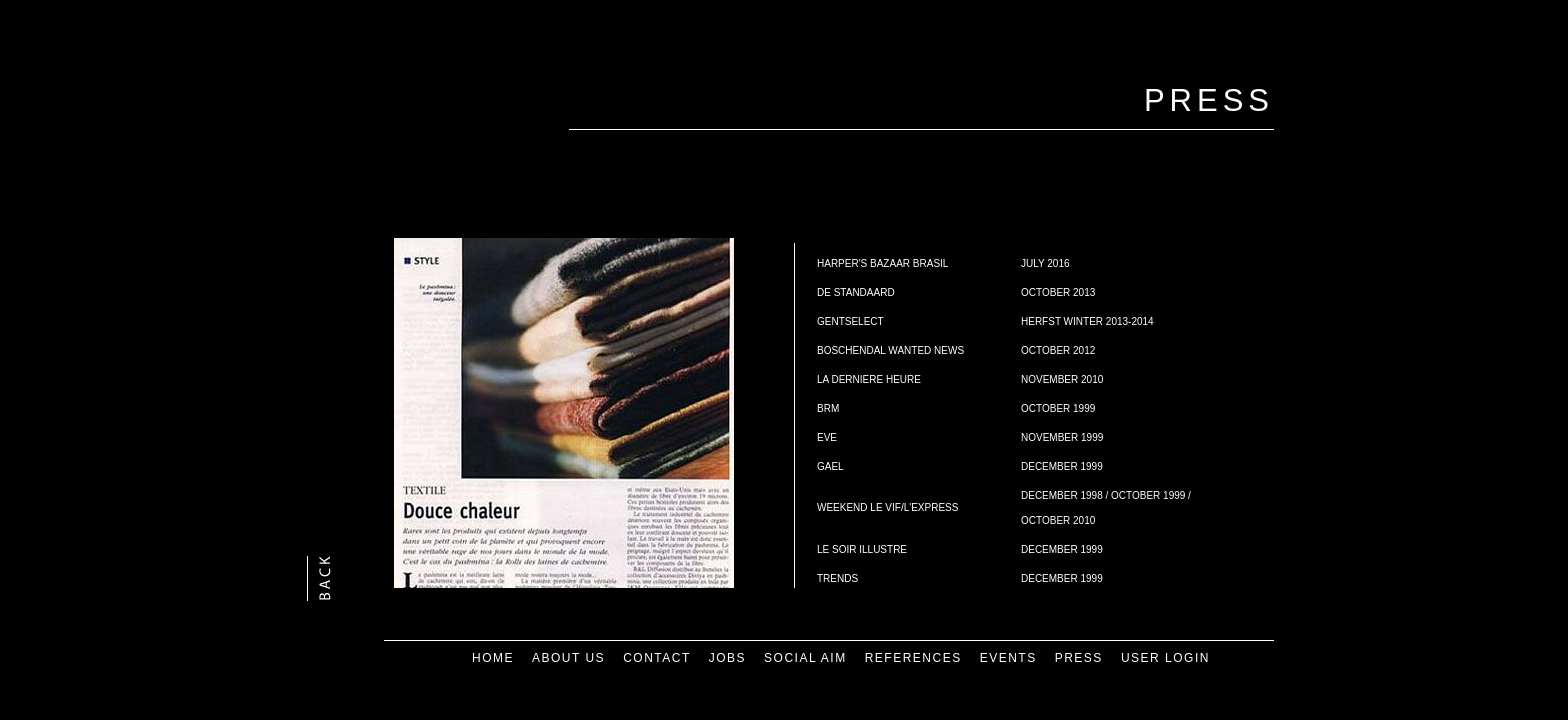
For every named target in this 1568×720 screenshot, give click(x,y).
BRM (828, 408)
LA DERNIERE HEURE (869, 379)
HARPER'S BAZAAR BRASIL (882, 263)
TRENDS (837, 578)
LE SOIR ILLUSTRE (862, 549)
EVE (827, 437)
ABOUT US (568, 658)
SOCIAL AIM (805, 658)
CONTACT (657, 658)
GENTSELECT (850, 321)
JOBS (727, 658)
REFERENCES (913, 658)
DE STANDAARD (856, 292)
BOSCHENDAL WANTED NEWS (890, 350)
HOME (493, 658)
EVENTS (1008, 658)
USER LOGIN (1165, 658)
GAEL (830, 466)
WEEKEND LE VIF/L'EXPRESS (887, 507)
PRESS (1079, 658)
